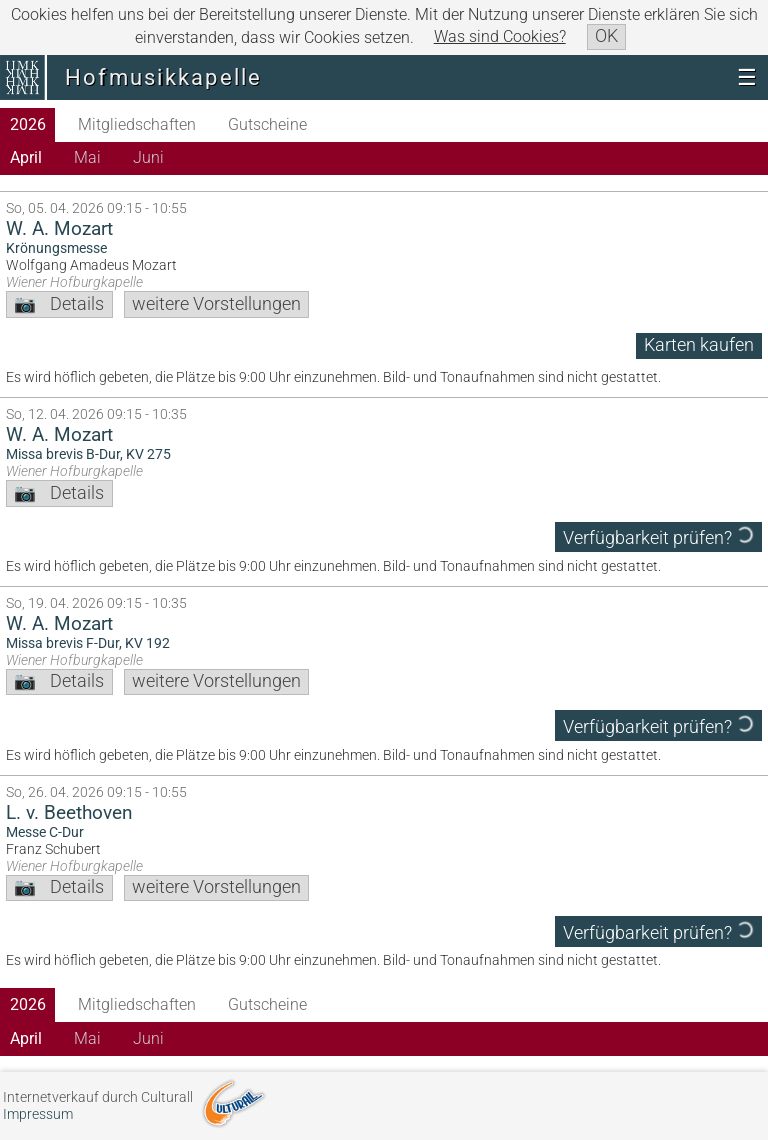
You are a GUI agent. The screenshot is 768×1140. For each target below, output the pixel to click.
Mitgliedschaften (137, 124)
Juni (148, 157)
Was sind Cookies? (500, 36)
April (26, 157)
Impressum (38, 1114)
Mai (87, 157)
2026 (28, 124)
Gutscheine (267, 124)
